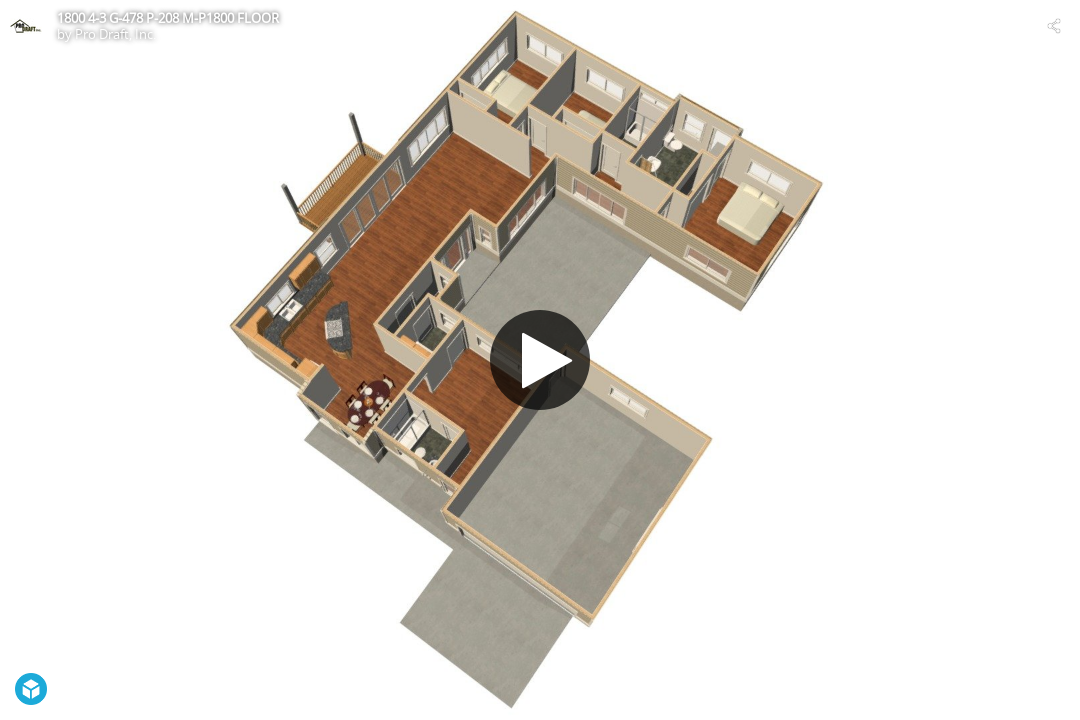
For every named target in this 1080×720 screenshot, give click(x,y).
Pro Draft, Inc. (115, 34)
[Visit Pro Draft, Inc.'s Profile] (26, 26)
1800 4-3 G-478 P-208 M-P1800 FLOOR (168, 18)
